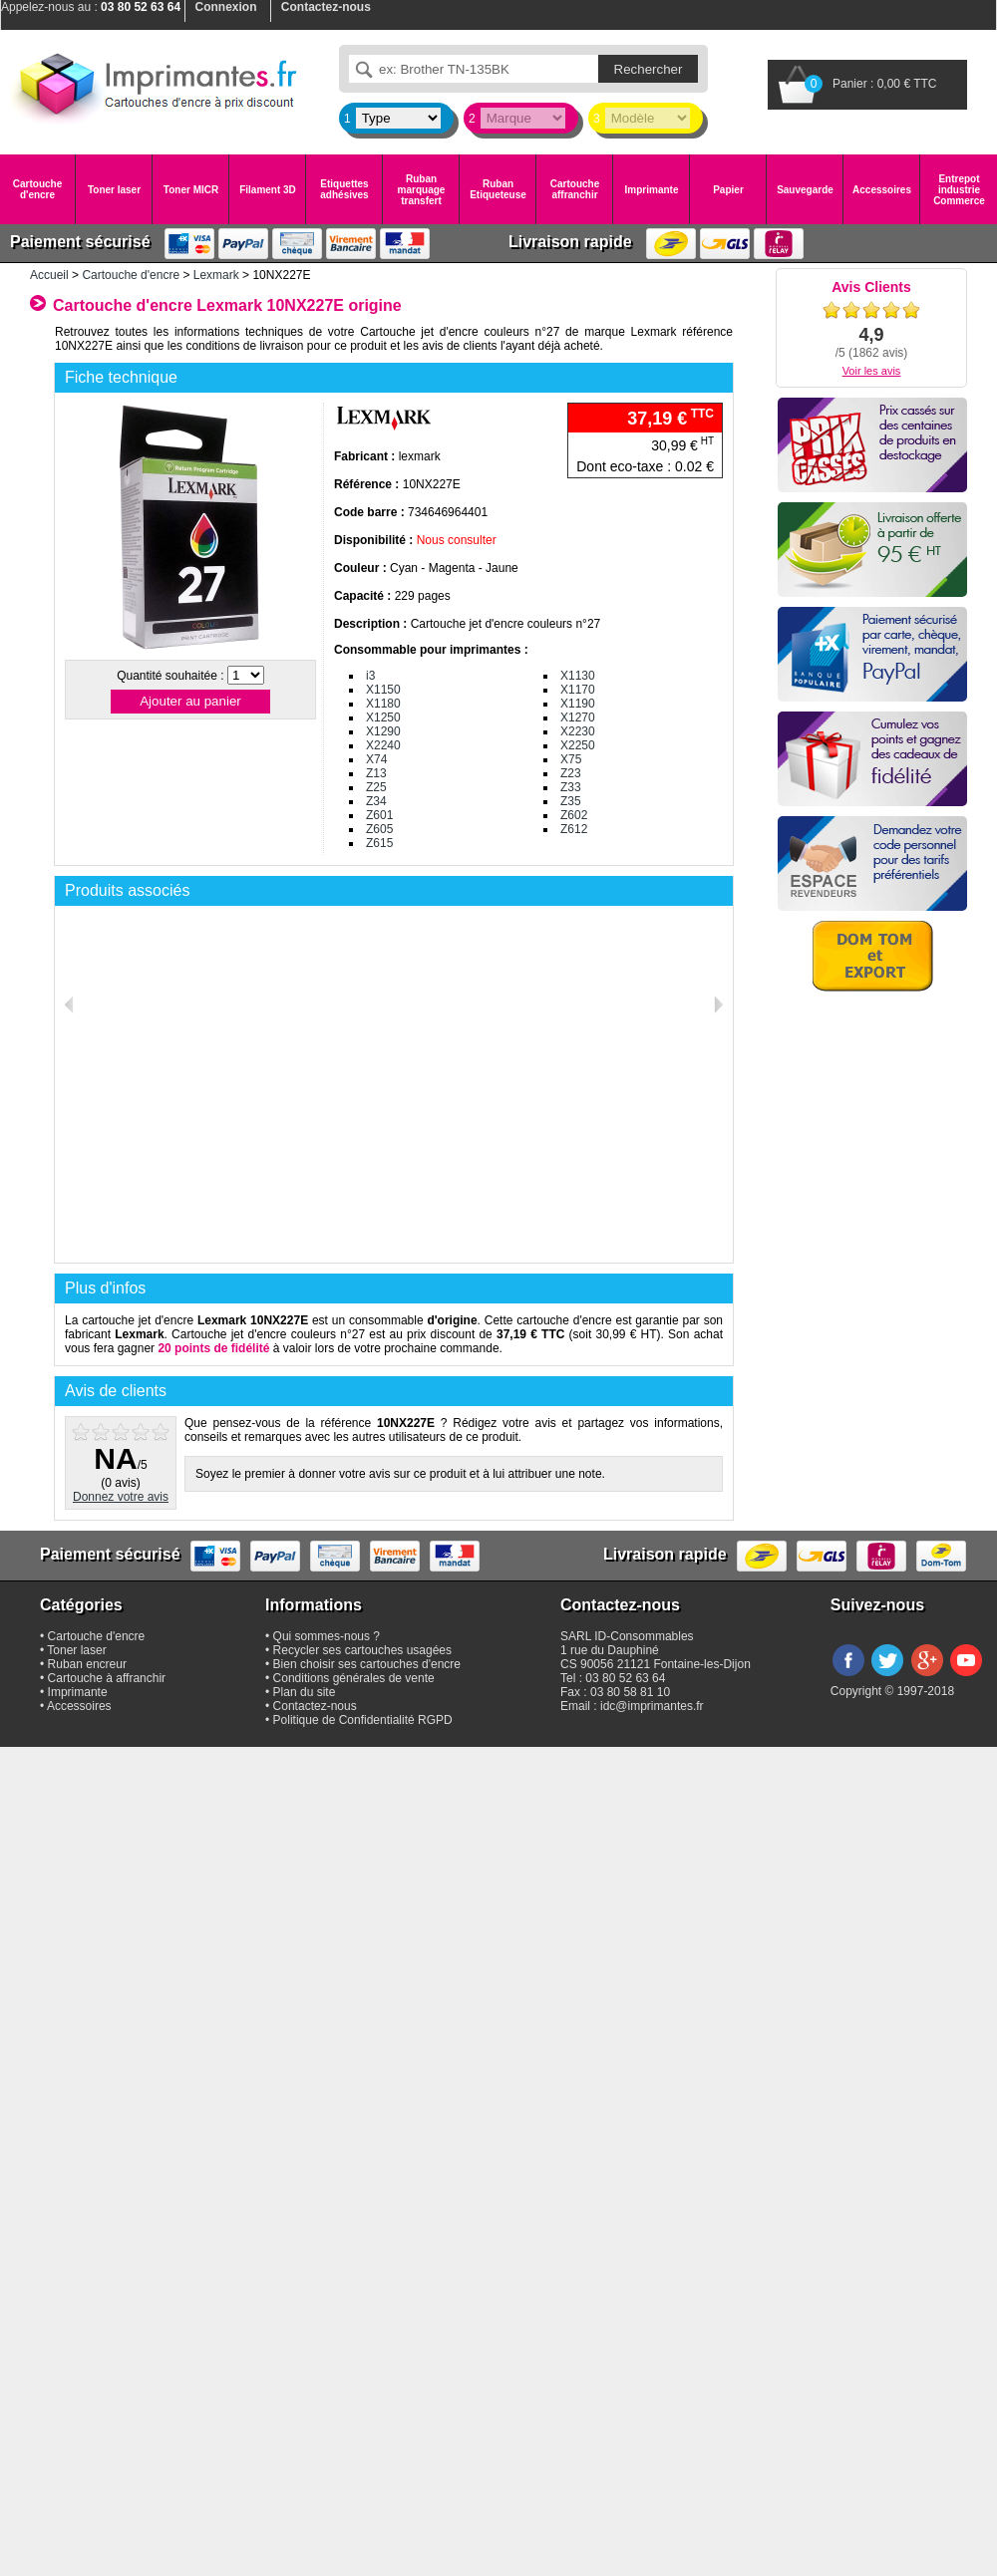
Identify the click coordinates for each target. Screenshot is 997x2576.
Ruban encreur (87, 1664)
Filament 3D (267, 189)
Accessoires (881, 189)
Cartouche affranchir (574, 189)
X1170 (577, 690)
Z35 (570, 801)
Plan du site (304, 1692)
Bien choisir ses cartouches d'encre (367, 1664)
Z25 (376, 787)
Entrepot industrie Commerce (959, 189)
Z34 (376, 801)
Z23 (570, 773)
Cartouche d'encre (37, 189)
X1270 (577, 717)
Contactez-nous (315, 1706)
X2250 (577, 745)
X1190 (577, 704)
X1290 (383, 731)
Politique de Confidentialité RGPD (363, 1720)
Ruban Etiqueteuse (498, 189)
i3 (370, 676)
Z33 (570, 787)
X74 (376, 759)
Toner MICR (191, 189)
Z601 (379, 815)
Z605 (379, 829)
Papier (728, 189)
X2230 (577, 731)
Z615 (379, 843)
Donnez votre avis (120, 1497)
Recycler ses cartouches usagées (362, 1650)
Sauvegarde (805, 189)
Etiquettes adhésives (344, 189)
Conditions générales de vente (354, 1678)
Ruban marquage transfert (422, 189)
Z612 (573, 829)
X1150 (383, 690)
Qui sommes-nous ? (326, 1636)
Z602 (573, 815)
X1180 (383, 704)
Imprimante (652, 189)
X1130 (577, 676)
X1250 (383, 717)
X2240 (383, 745)
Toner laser (114, 189)
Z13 (376, 773)
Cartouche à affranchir (107, 1678)
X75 (570, 759)
